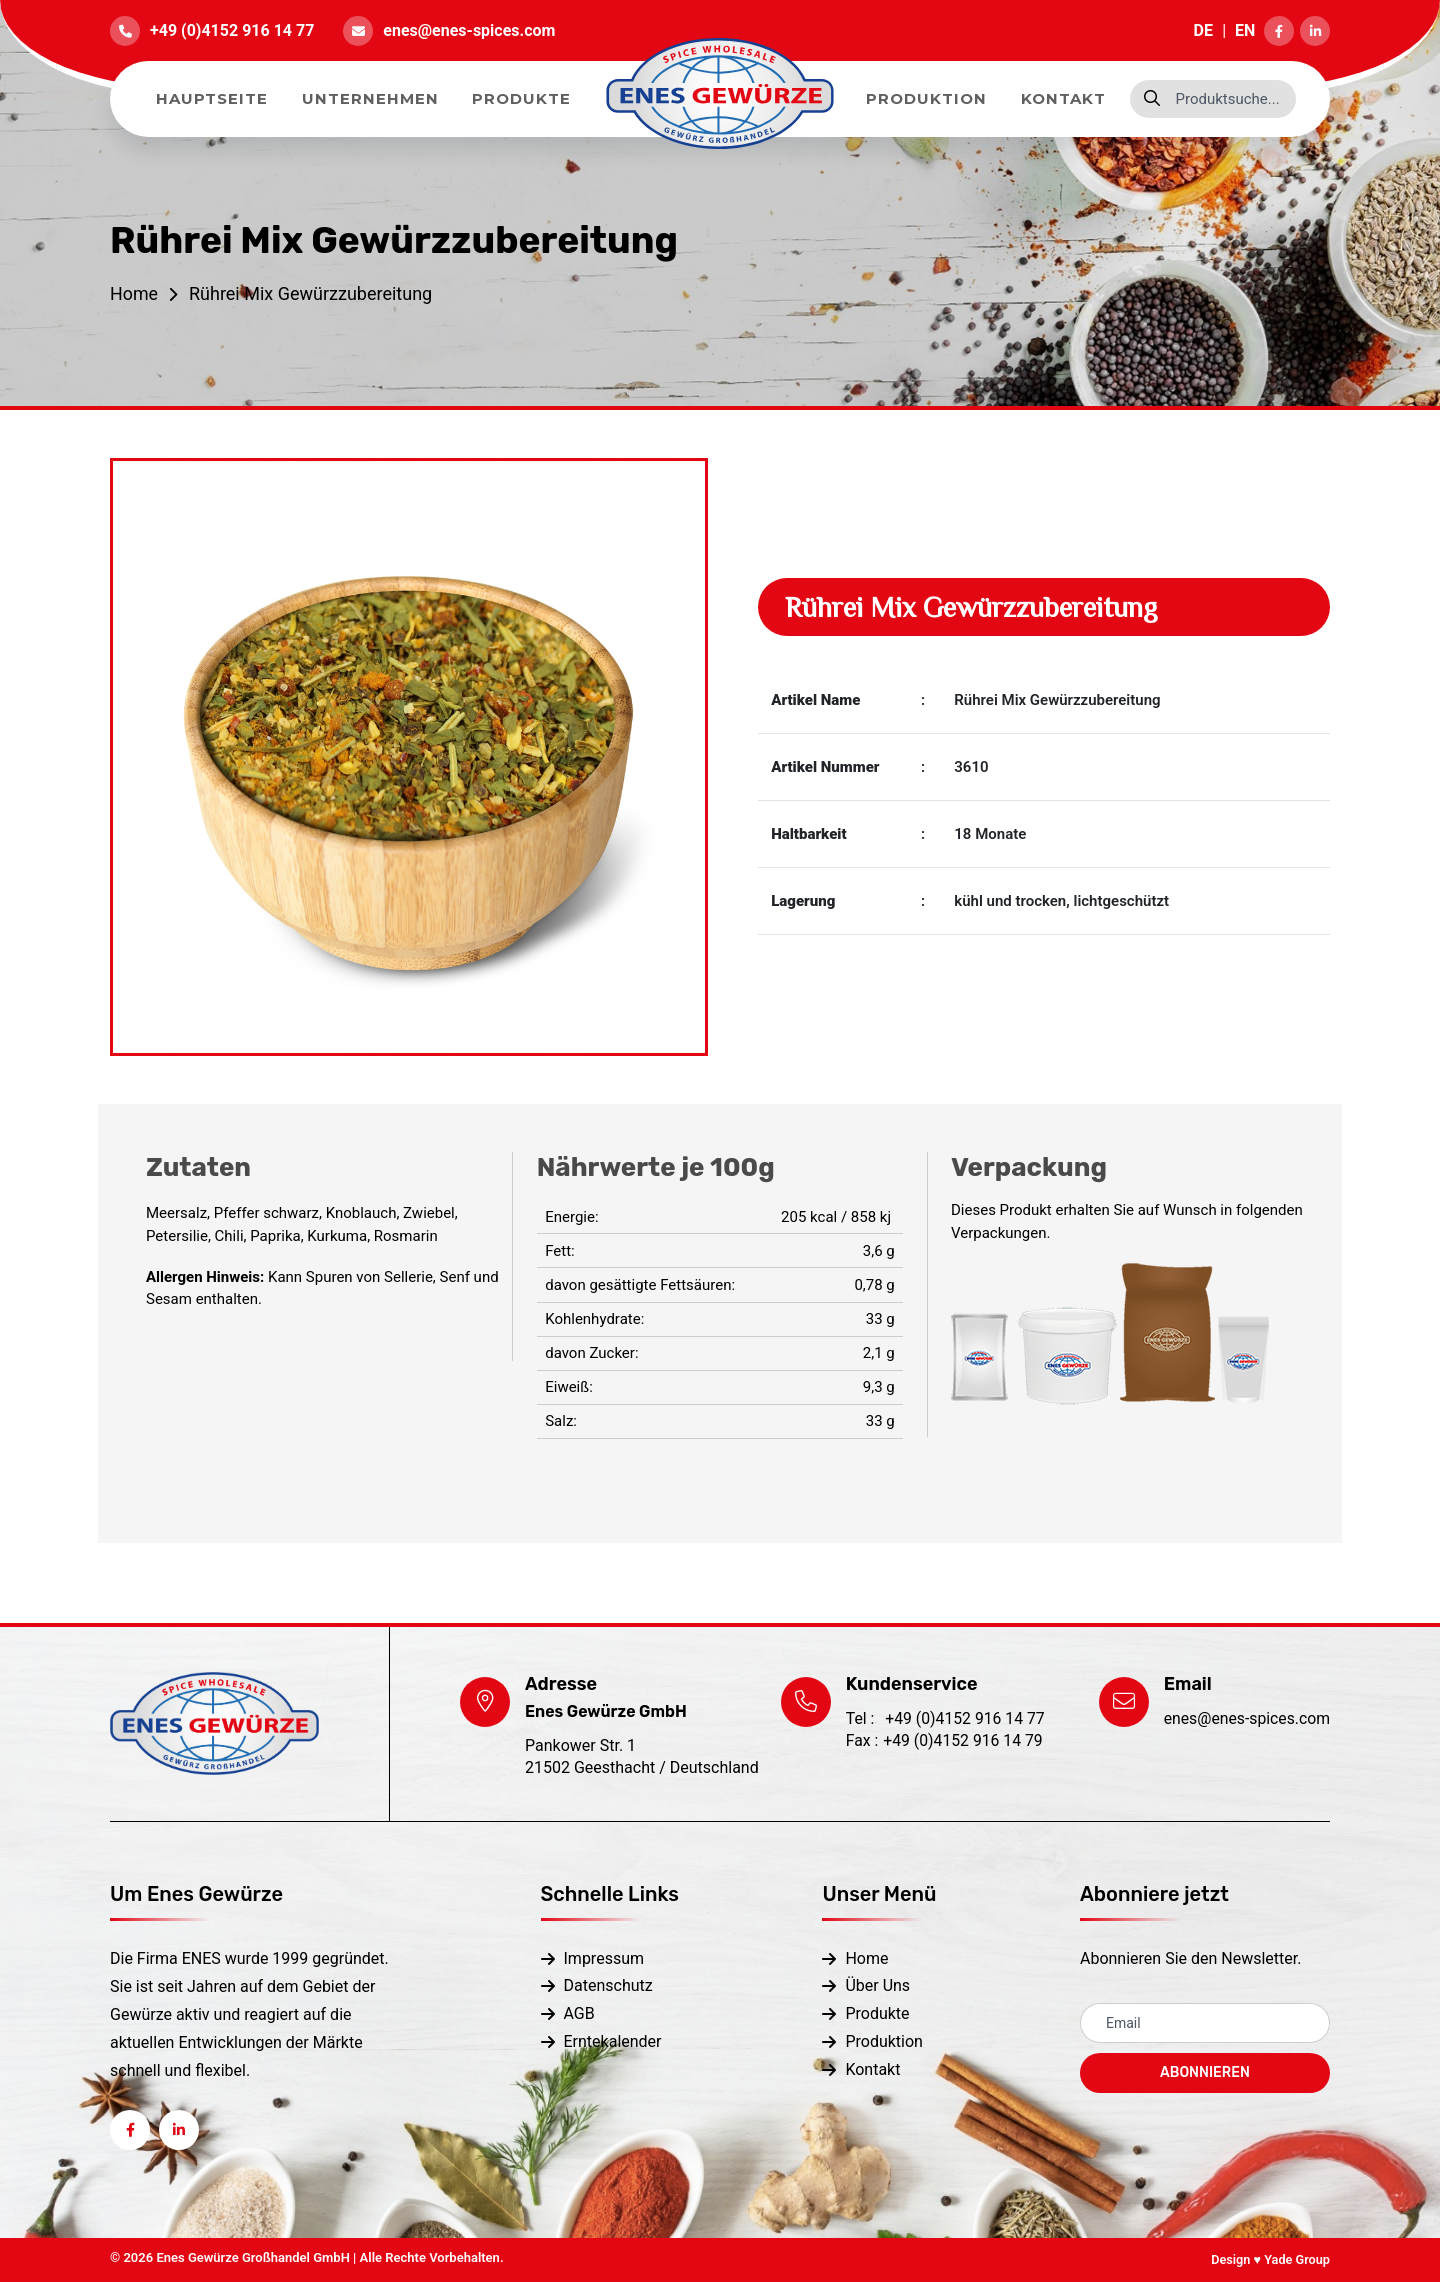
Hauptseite (212, 98)
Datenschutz (608, 1985)
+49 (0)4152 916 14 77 (232, 30)
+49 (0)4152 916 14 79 (943, 1740)
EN (1245, 30)
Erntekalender (613, 2039)
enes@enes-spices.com (469, 30)
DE (1203, 30)
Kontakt (1063, 98)
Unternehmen (370, 98)
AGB (579, 2012)
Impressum (604, 1958)
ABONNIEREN (1205, 2072)
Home (134, 293)
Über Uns (877, 1985)
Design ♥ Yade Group (1269, 2259)
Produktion (926, 98)
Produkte (521, 98)
